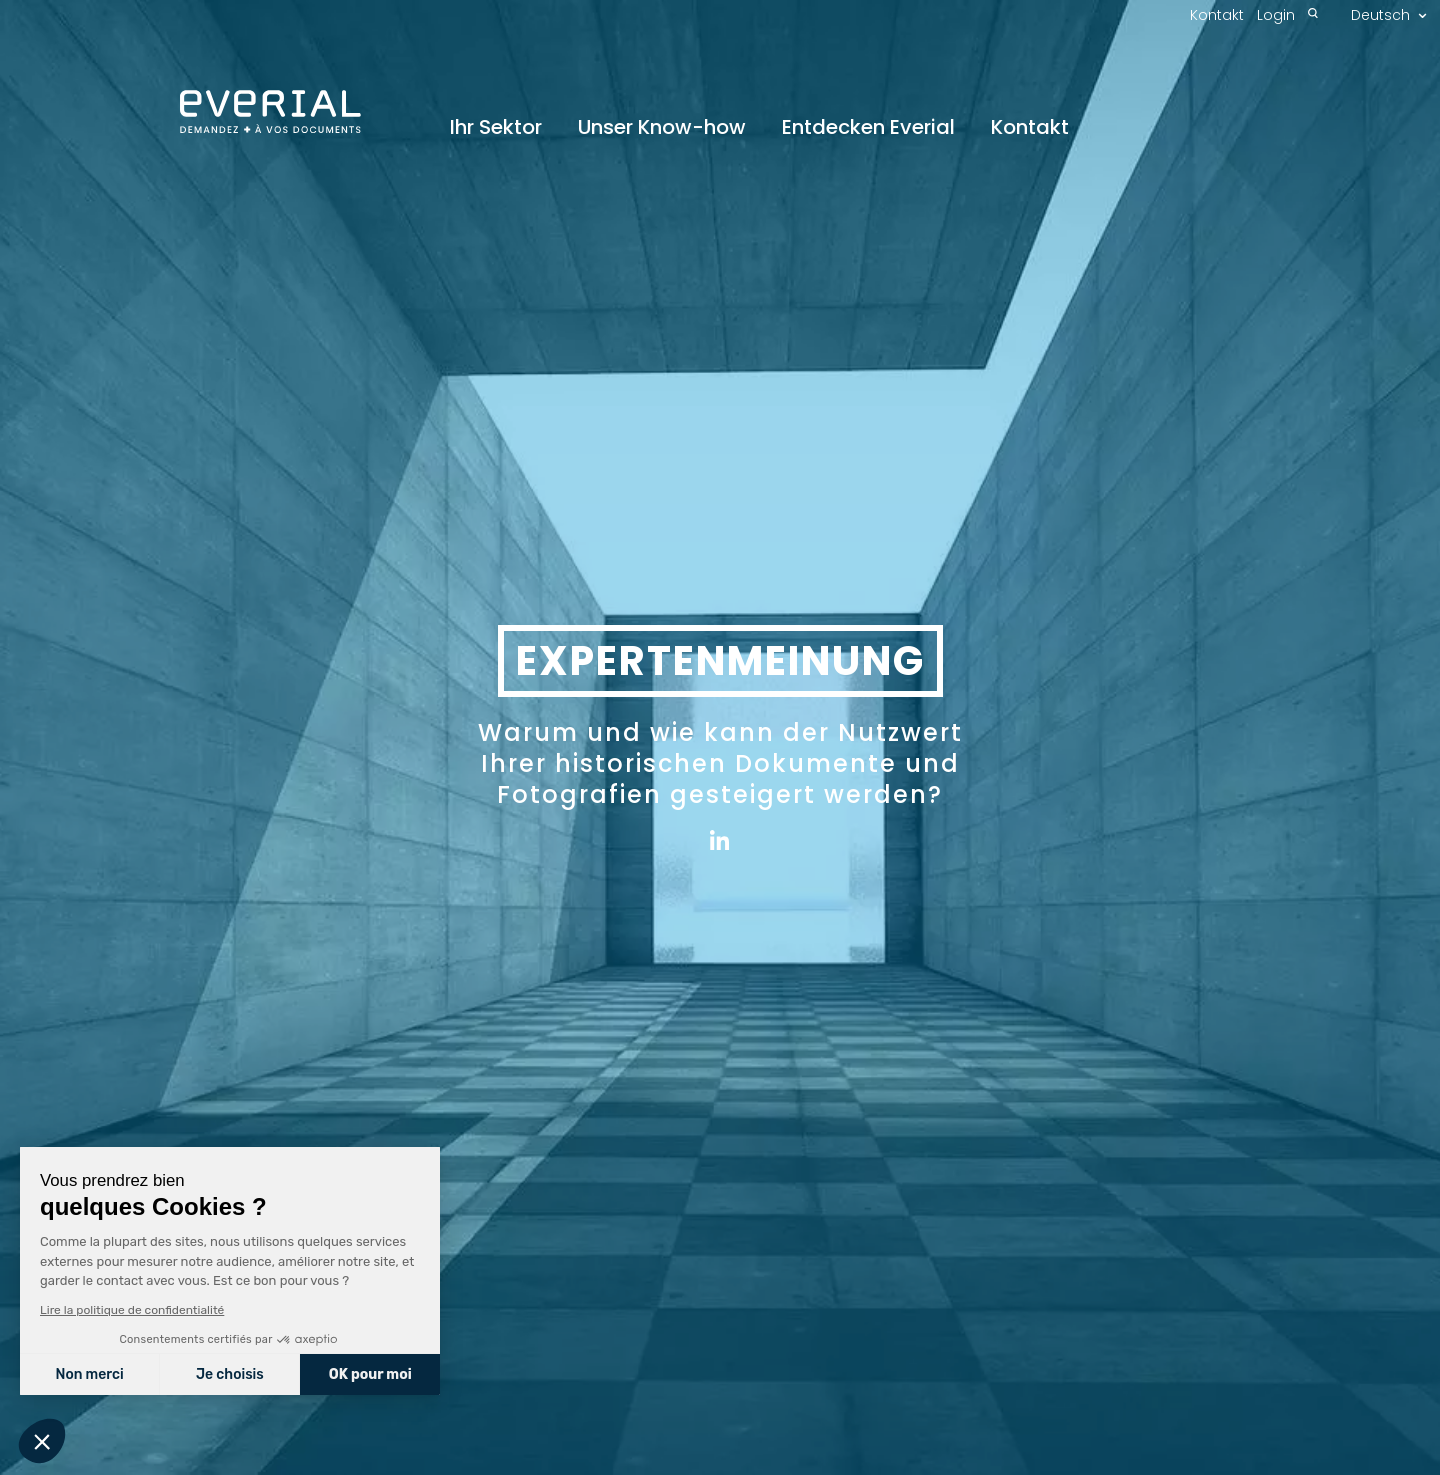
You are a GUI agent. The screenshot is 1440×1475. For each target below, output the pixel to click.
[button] (42, 1441)
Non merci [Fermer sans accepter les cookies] (89, 1374)
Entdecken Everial (868, 128)
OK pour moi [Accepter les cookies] (369, 1374)
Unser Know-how (662, 128)
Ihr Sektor (496, 128)
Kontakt (1030, 128)
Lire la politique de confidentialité (131, 1310)
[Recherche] (1313, 15)
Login (1276, 15)
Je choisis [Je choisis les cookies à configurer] (229, 1374)
